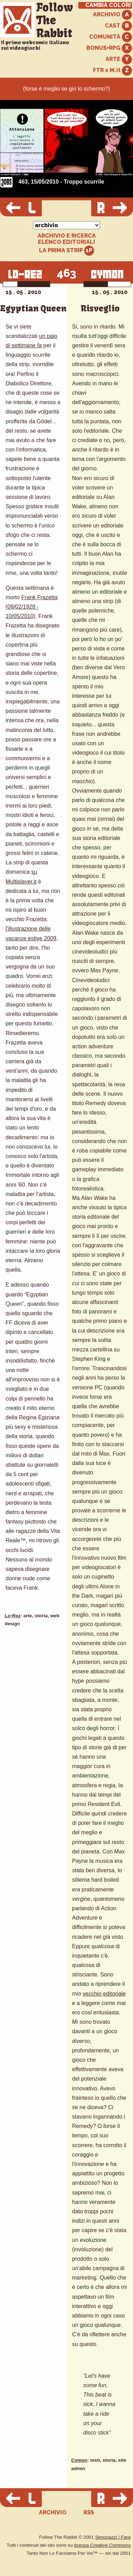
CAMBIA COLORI (108, 5)
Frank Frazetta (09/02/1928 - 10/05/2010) (31, 606)
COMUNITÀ (110, 37)
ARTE (118, 59)
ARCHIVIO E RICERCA (67, 236)
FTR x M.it (112, 70)
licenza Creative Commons (102, 2545)
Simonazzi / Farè (113, 2537)
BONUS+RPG (109, 48)
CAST (118, 26)
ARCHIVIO (112, 15)
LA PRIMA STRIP (66, 251)
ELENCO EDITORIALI (66, 242)
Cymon (79, 2460)
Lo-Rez (13, 1615)
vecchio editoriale (104, 1994)
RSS (89, 2512)
